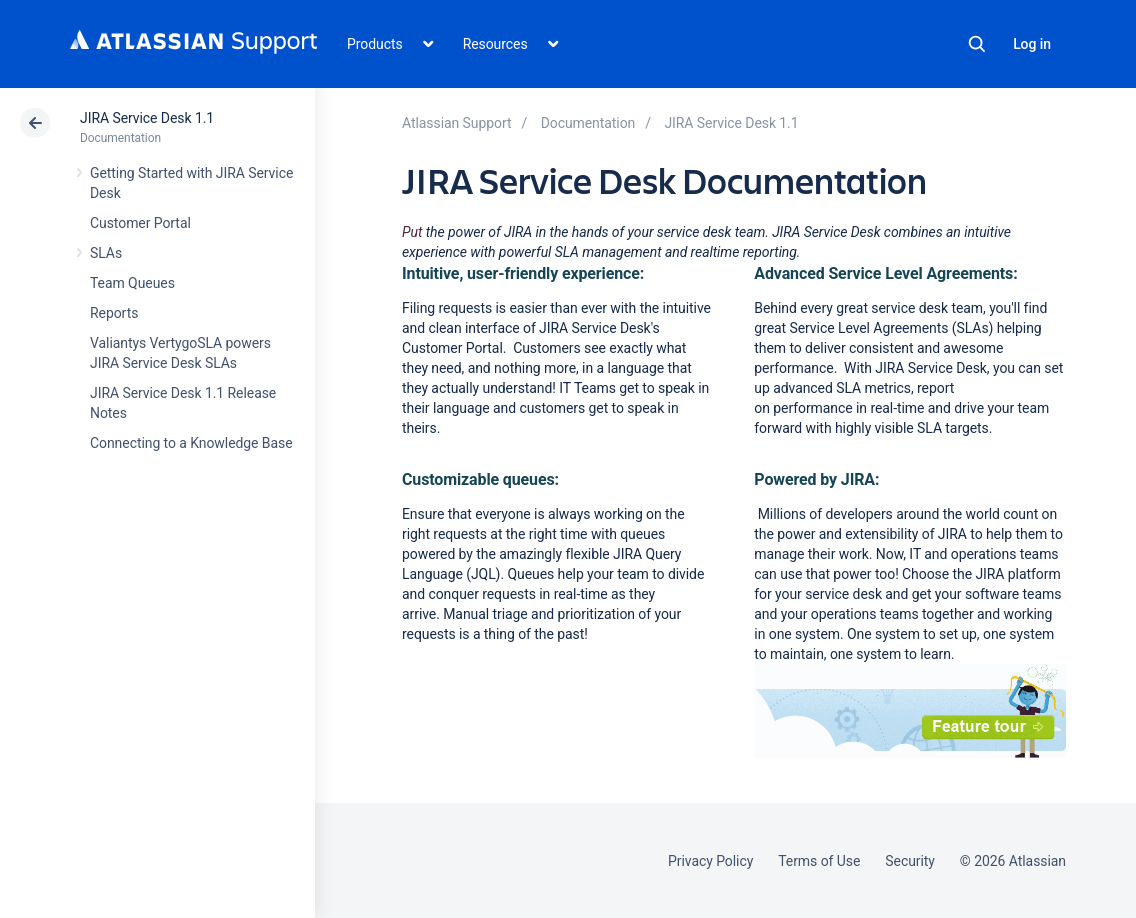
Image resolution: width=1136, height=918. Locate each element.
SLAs (106, 253)
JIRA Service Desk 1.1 (147, 118)
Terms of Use (819, 861)
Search (977, 44)
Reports (114, 313)
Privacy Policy (710, 861)
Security (910, 861)
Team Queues (132, 283)
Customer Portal (140, 223)
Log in (1032, 44)
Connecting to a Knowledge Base (191, 443)
